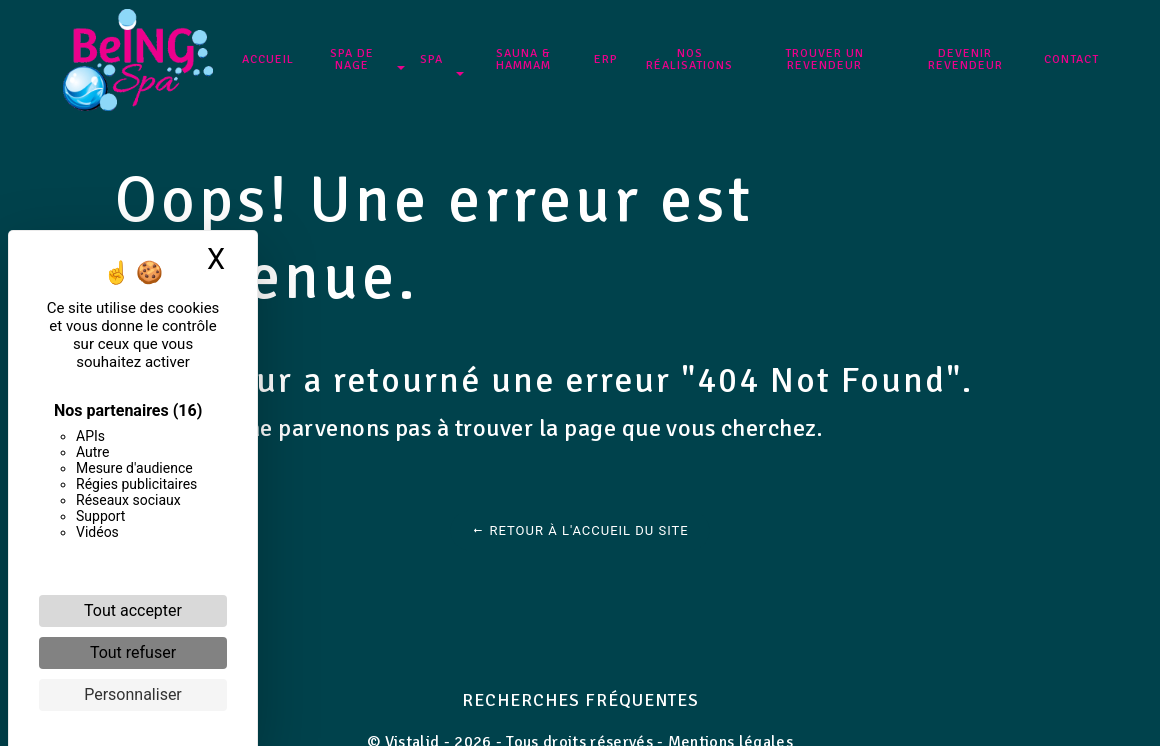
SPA (432, 60)
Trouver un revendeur (823, 60)
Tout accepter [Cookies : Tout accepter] (133, 610)
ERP (607, 60)
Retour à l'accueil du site (579, 530)
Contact (1069, 60)
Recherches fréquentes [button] (580, 700)
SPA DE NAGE (353, 60)
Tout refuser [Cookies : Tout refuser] (133, 652)
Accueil (270, 60)
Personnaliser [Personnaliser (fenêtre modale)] (133, 694)
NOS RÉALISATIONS (690, 60)
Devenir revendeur (963, 60)
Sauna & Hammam (524, 60)
